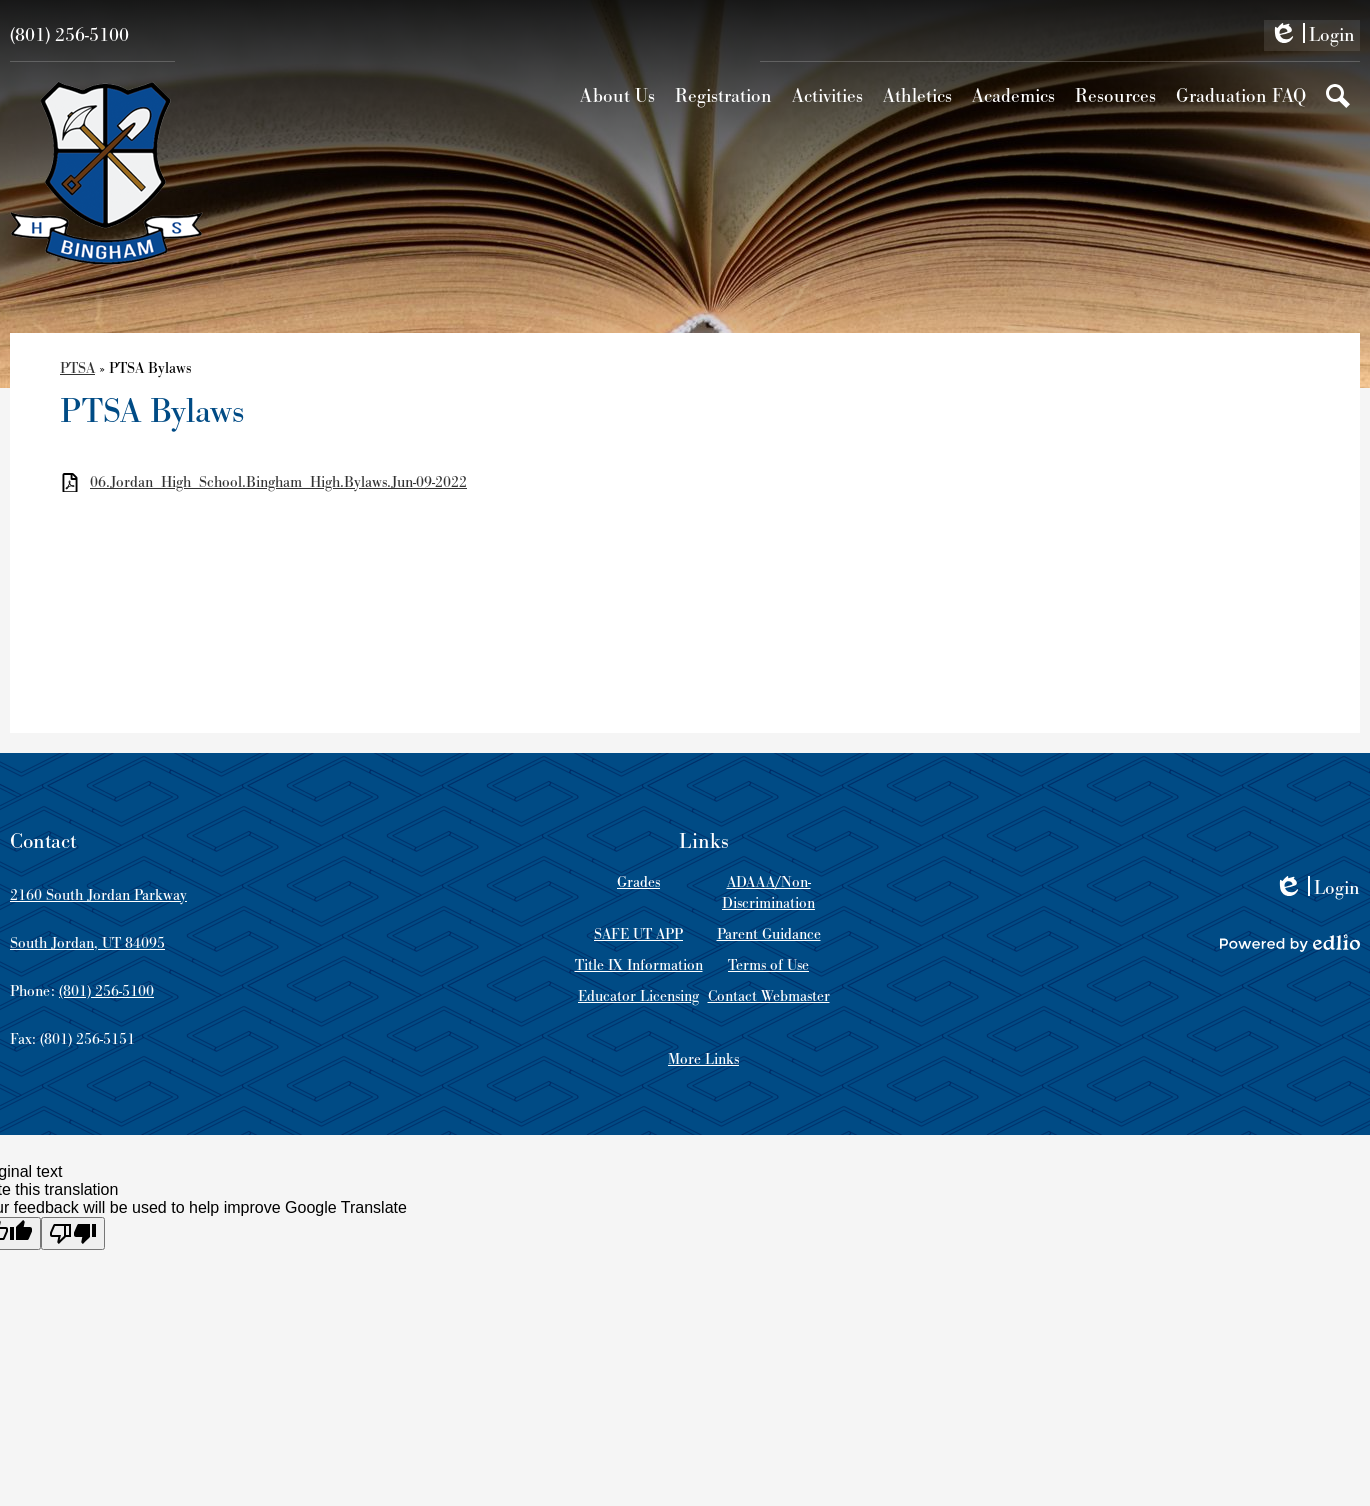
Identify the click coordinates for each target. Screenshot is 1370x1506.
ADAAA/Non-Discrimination (768, 893)
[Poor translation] (73, 1233)
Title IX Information (639, 965)
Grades (638, 882)
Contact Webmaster (769, 996)
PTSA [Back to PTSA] (77, 368)
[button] (617, 96)
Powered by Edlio (1290, 943)
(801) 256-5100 (69, 35)
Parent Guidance (769, 934)
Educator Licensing (638, 996)
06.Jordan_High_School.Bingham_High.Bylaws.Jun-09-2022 (278, 482)
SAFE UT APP (638, 934)
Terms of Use (768, 965)
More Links (703, 1059)
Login (1312, 37)
